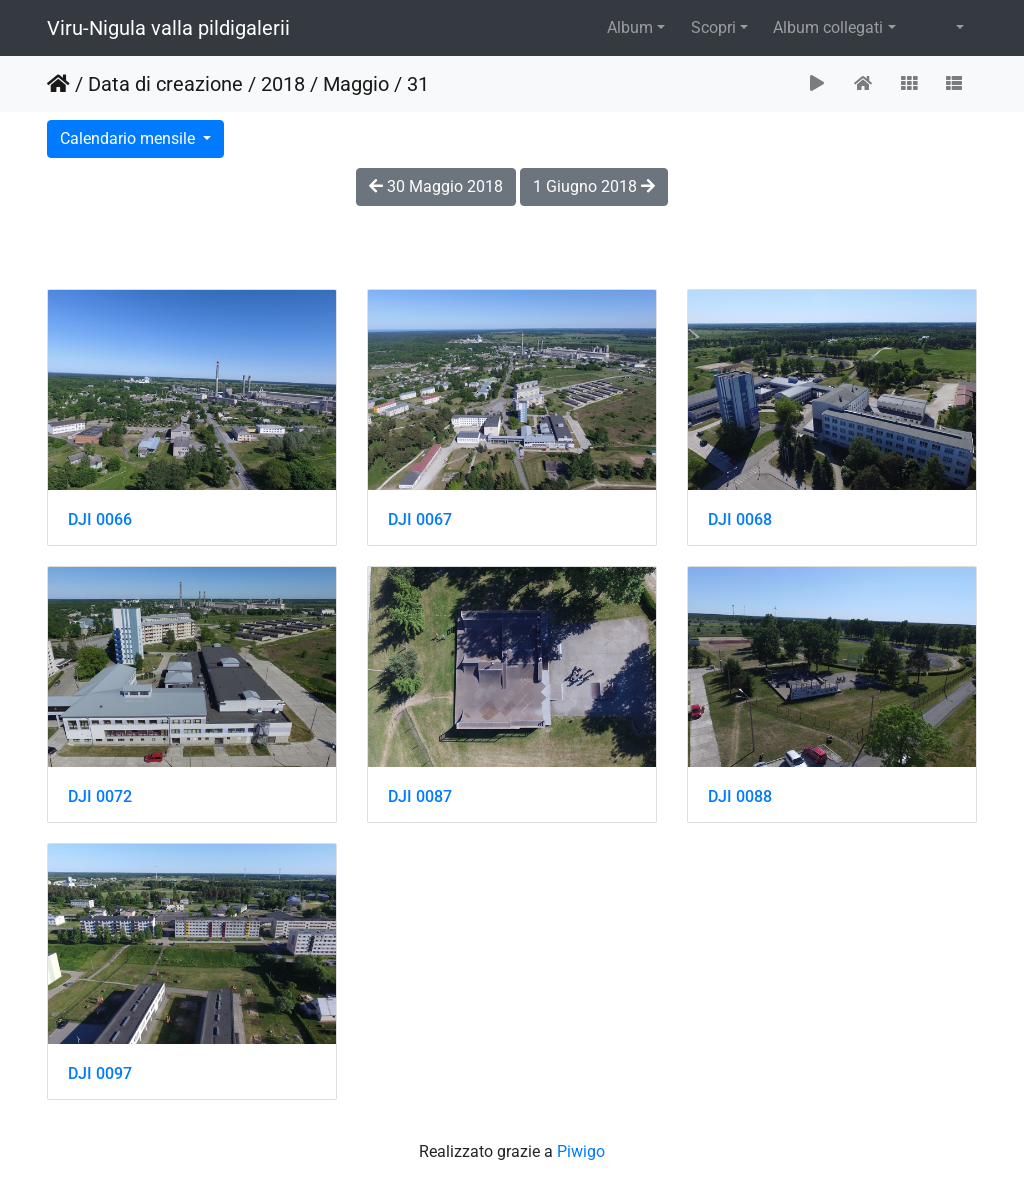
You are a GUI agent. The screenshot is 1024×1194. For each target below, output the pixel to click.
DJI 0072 (100, 796)
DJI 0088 (740, 796)
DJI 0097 (100, 1073)
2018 (283, 84)
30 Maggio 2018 (436, 186)
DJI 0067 (420, 519)
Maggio (356, 84)
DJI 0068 (740, 519)
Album (630, 27)
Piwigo (581, 1151)
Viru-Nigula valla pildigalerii (168, 28)
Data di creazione (165, 84)
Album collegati (828, 27)
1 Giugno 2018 (594, 186)
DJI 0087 (420, 796)
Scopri (713, 27)
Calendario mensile (129, 138)
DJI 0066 (100, 519)
